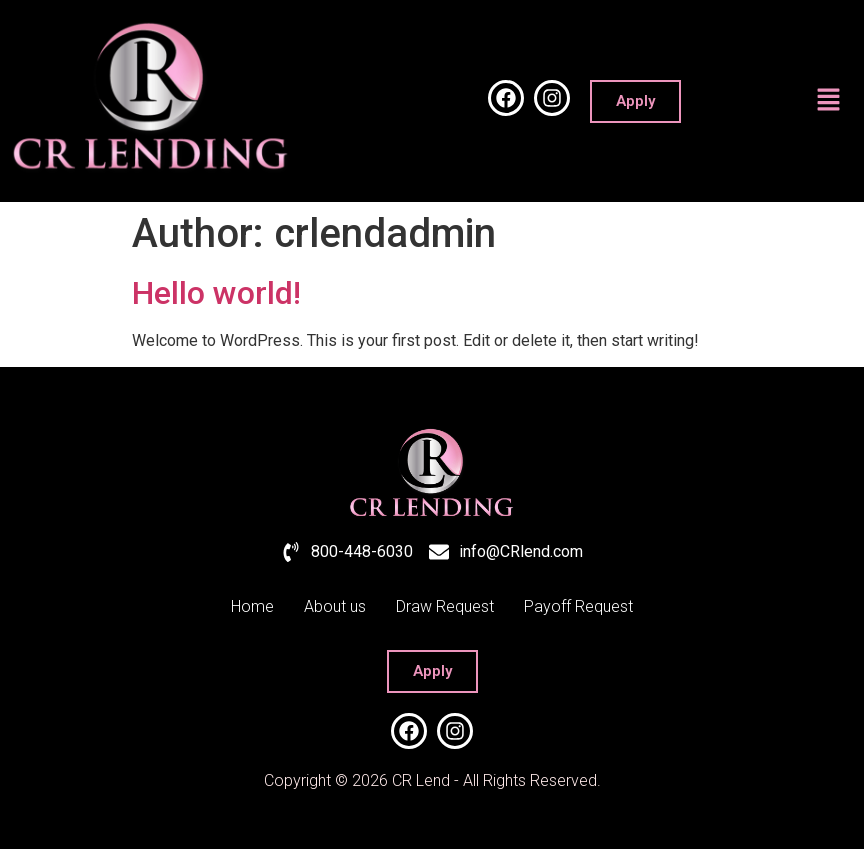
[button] (829, 101)
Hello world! (216, 293)
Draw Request (445, 606)
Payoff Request (578, 606)
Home (252, 606)
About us (335, 606)
